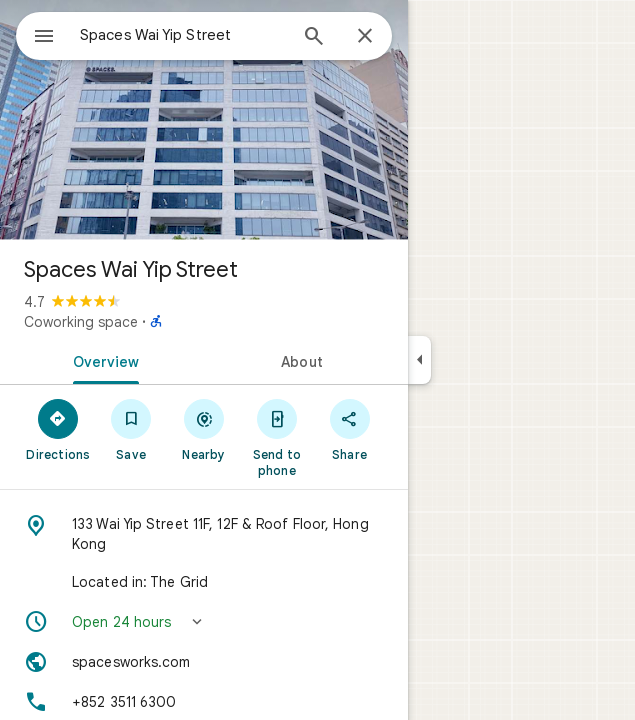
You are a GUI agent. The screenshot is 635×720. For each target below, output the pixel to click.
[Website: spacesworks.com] (204, 662)
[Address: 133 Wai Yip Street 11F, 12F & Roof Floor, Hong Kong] (204, 534)
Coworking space (81, 322)
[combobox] (183, 35)
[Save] (131, 429)
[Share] (349, 429)
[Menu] (44, 38)
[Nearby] (204, 429)
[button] (204, 622)
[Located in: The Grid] (204, 582)
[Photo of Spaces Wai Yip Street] (204, 120)
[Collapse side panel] (419, 360)
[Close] (365, 37)
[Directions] (58, 429)
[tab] (102, 360)
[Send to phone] (276, 437)
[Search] (314, 38)
